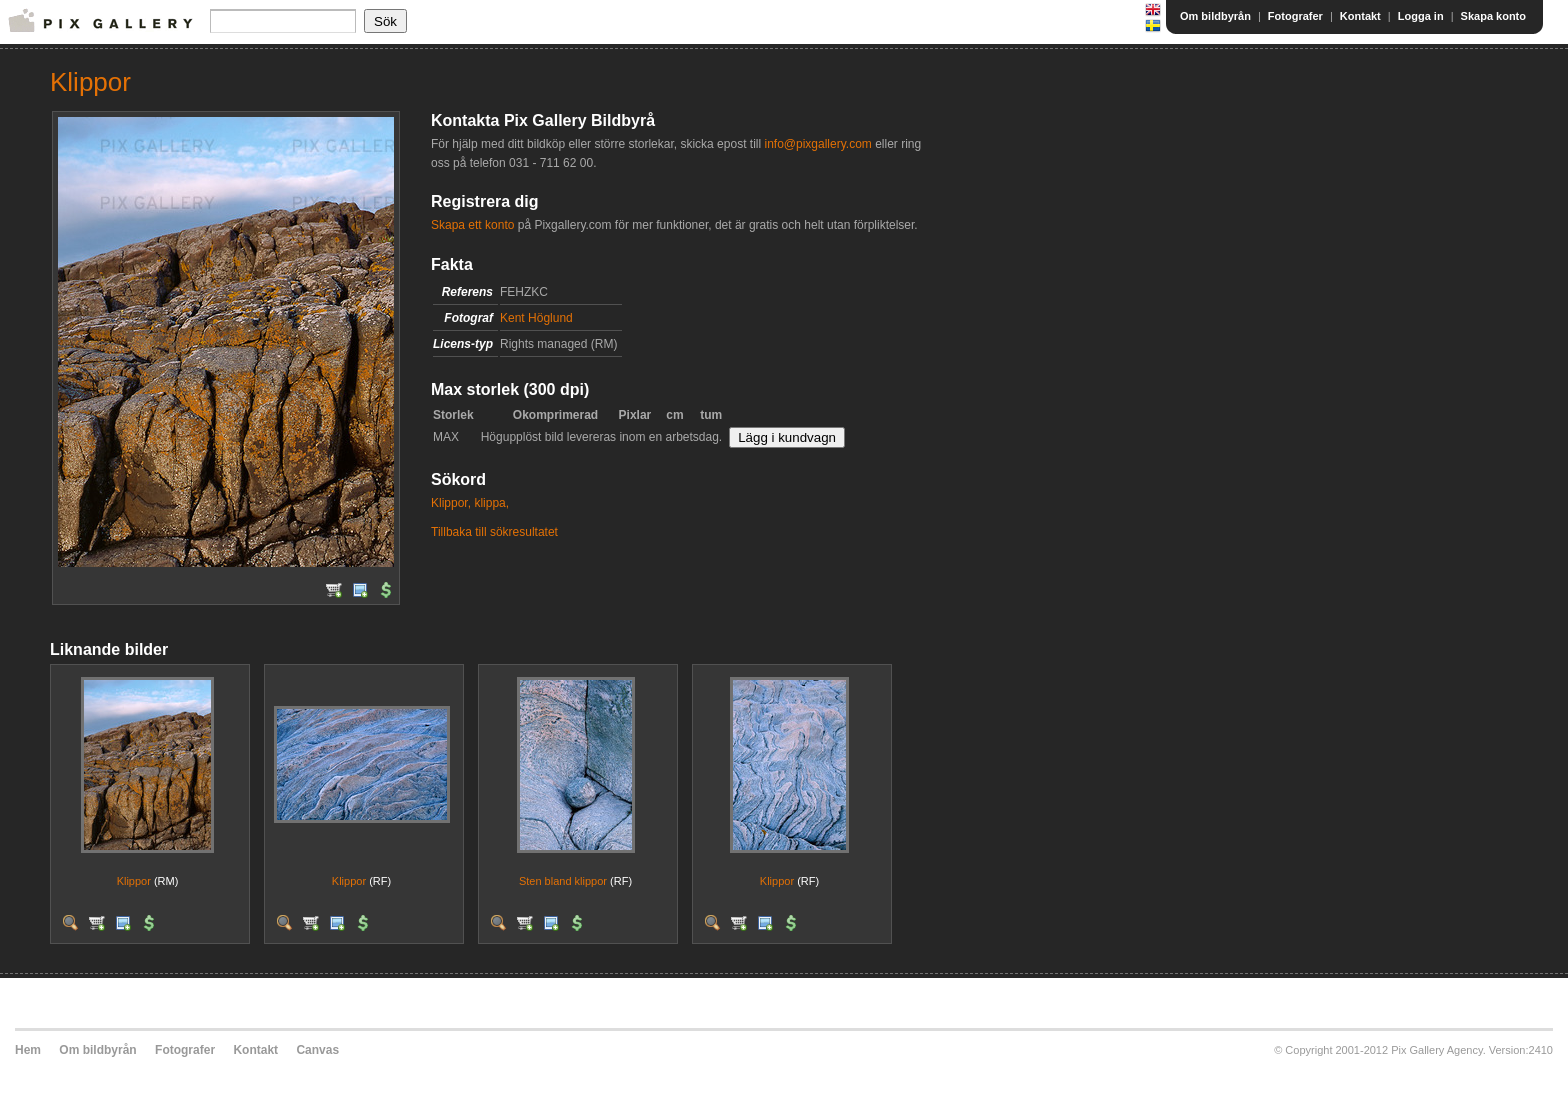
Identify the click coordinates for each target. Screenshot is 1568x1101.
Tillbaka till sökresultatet (494, 532)
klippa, (491, 503)
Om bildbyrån (1215, 16)
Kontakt (1360, 16)
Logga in (1421, 16)
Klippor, (451, 503)
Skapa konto (1493, 16)
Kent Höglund (536, 318)
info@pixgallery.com (817, 144)
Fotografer (1295, 16)
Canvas (317, 1050)
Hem (28, 1050)
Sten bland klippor (563, 881)
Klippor (134, 881)
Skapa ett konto (472, 225)
